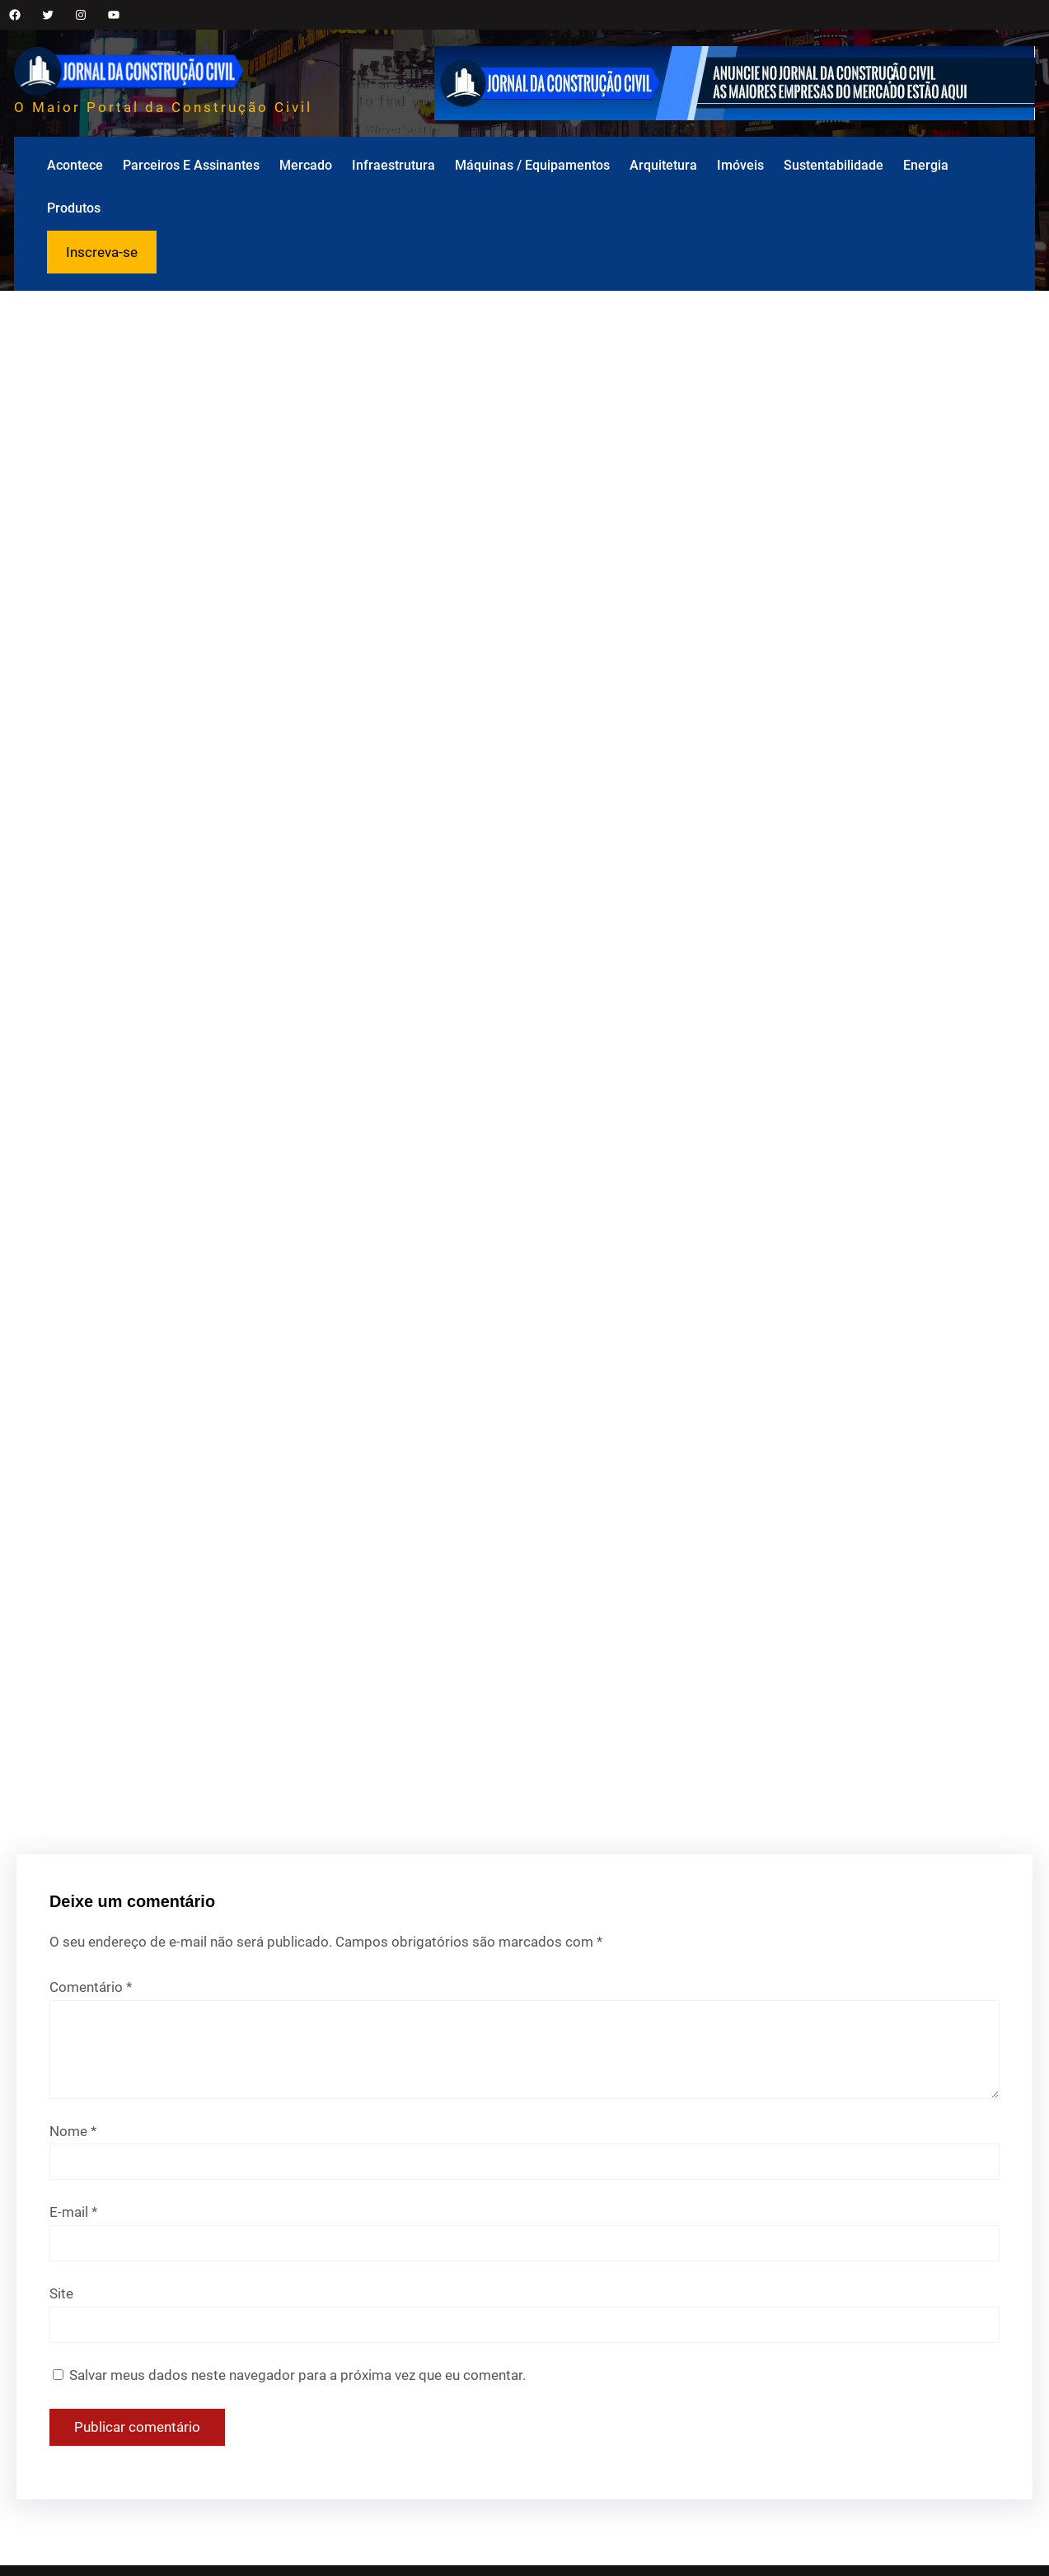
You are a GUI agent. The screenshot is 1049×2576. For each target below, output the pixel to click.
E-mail (73, 2212)
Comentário (90, 1987)
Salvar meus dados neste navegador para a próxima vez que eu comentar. (297, 2375)
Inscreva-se (102, 252)
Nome (72, 2131)
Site (61, 2293)
